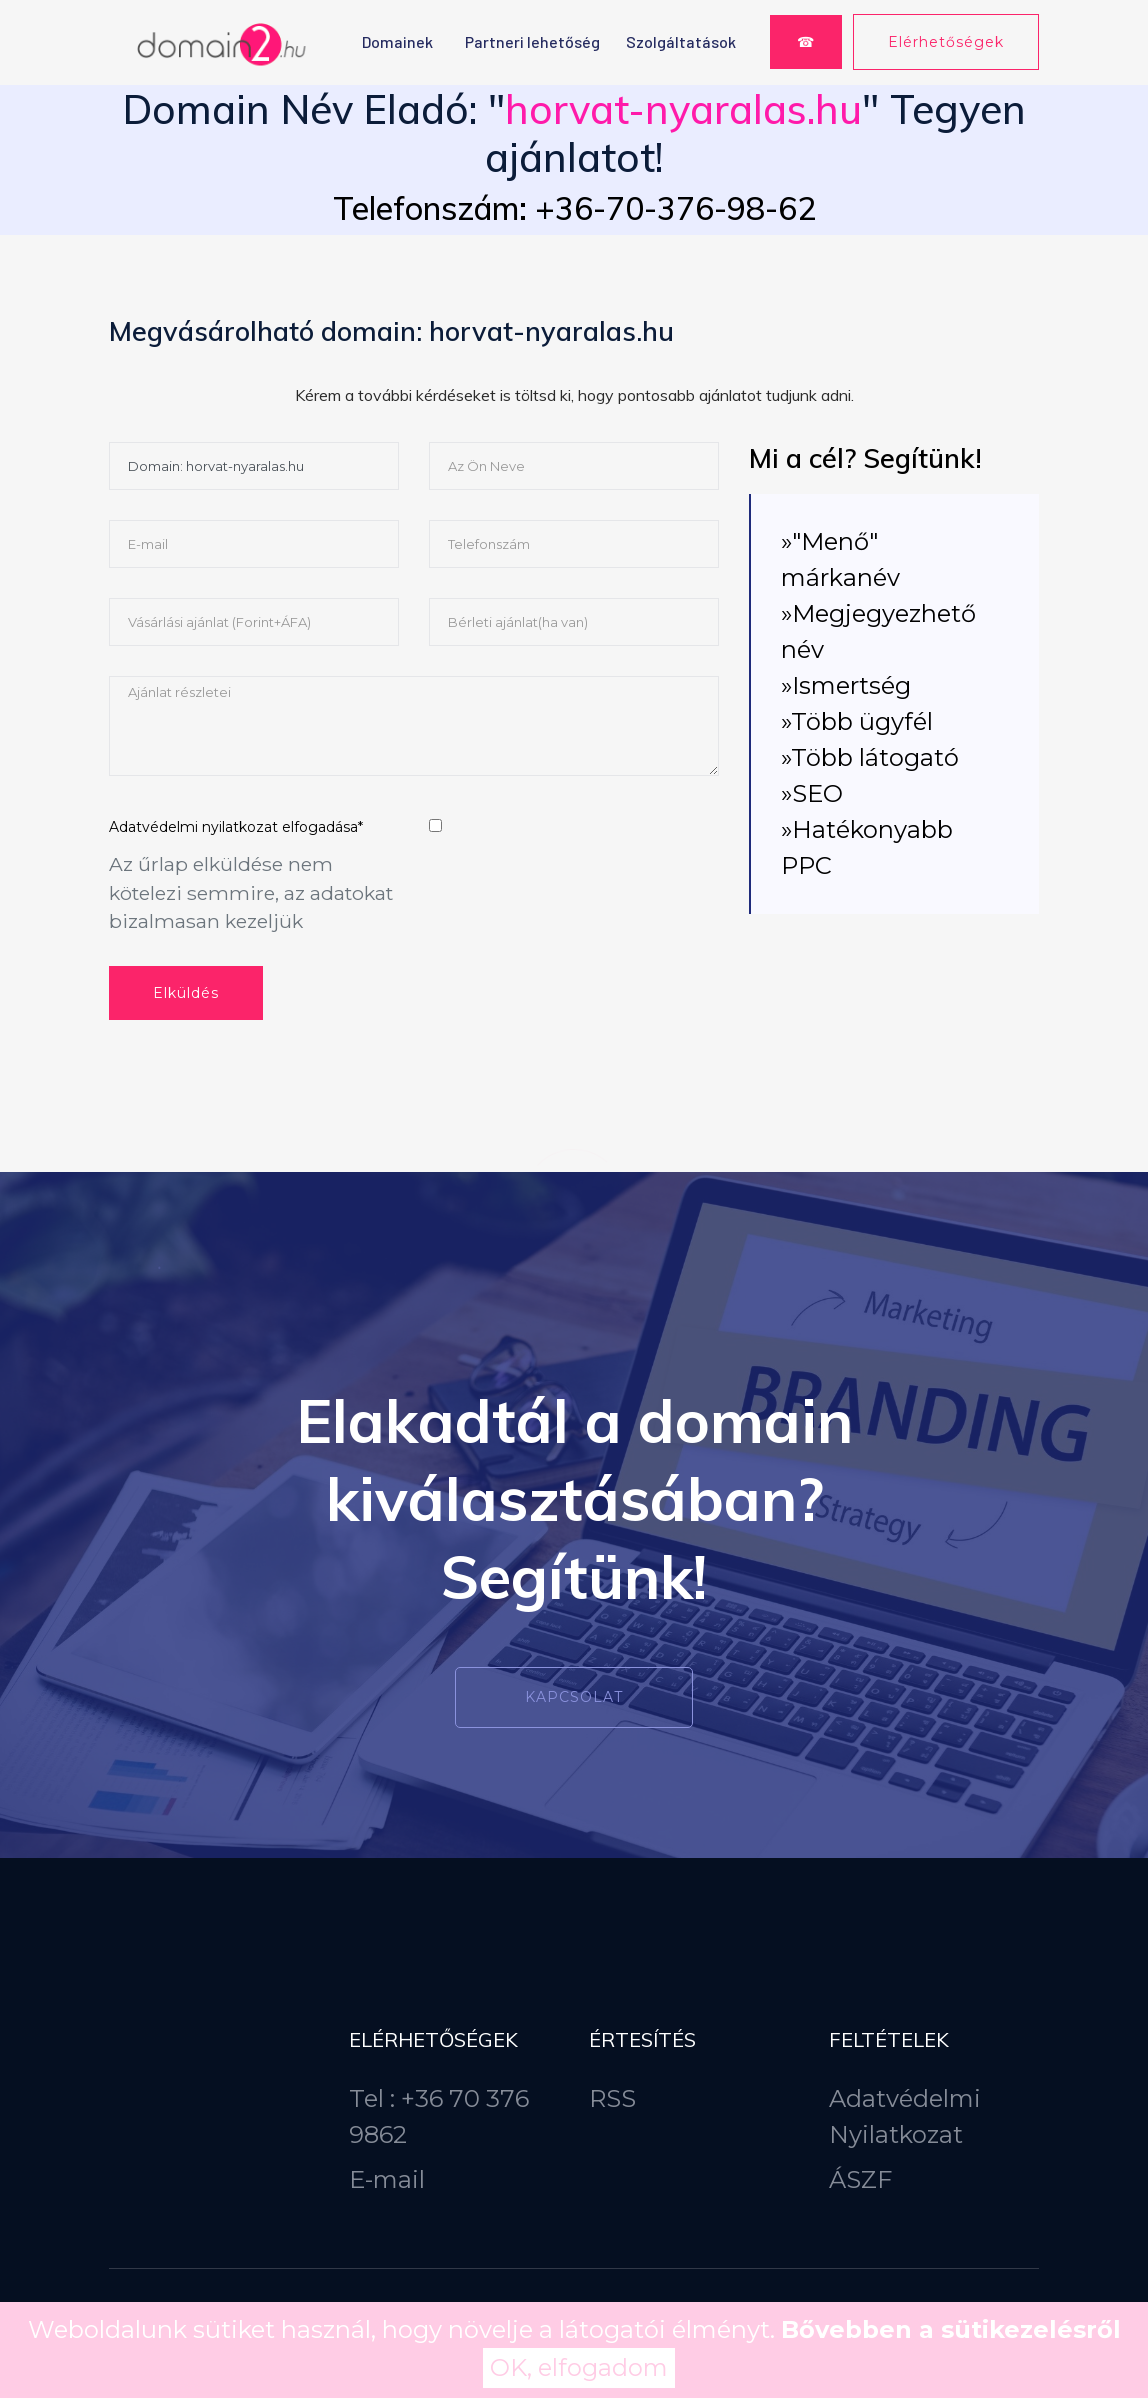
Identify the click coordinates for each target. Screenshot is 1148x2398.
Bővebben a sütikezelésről (951, 2329)
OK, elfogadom (579, 2367)
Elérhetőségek (946, 42)
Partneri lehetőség (532, 41)
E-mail (387, 2179)
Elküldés (186, 993)
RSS (612, 2098)
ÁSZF (860, 2179)
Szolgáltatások (681, 41)
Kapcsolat (574, 1697)
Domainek (397, 41)
